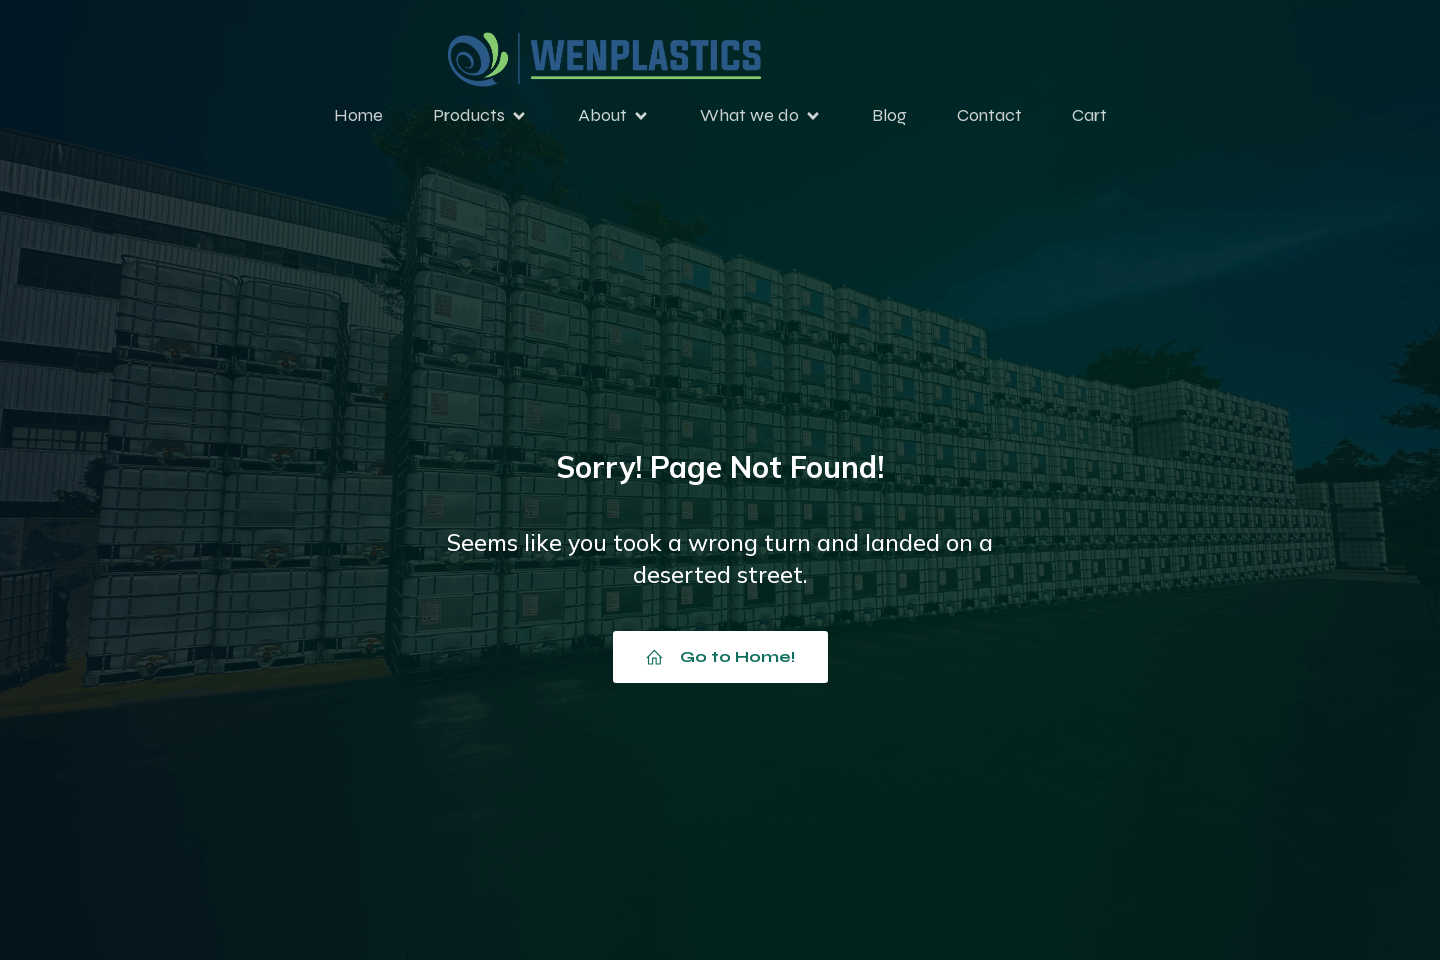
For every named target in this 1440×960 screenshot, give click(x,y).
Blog (889, 118)
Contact (989, 118)
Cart (1089, 118)
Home (358, 118)
